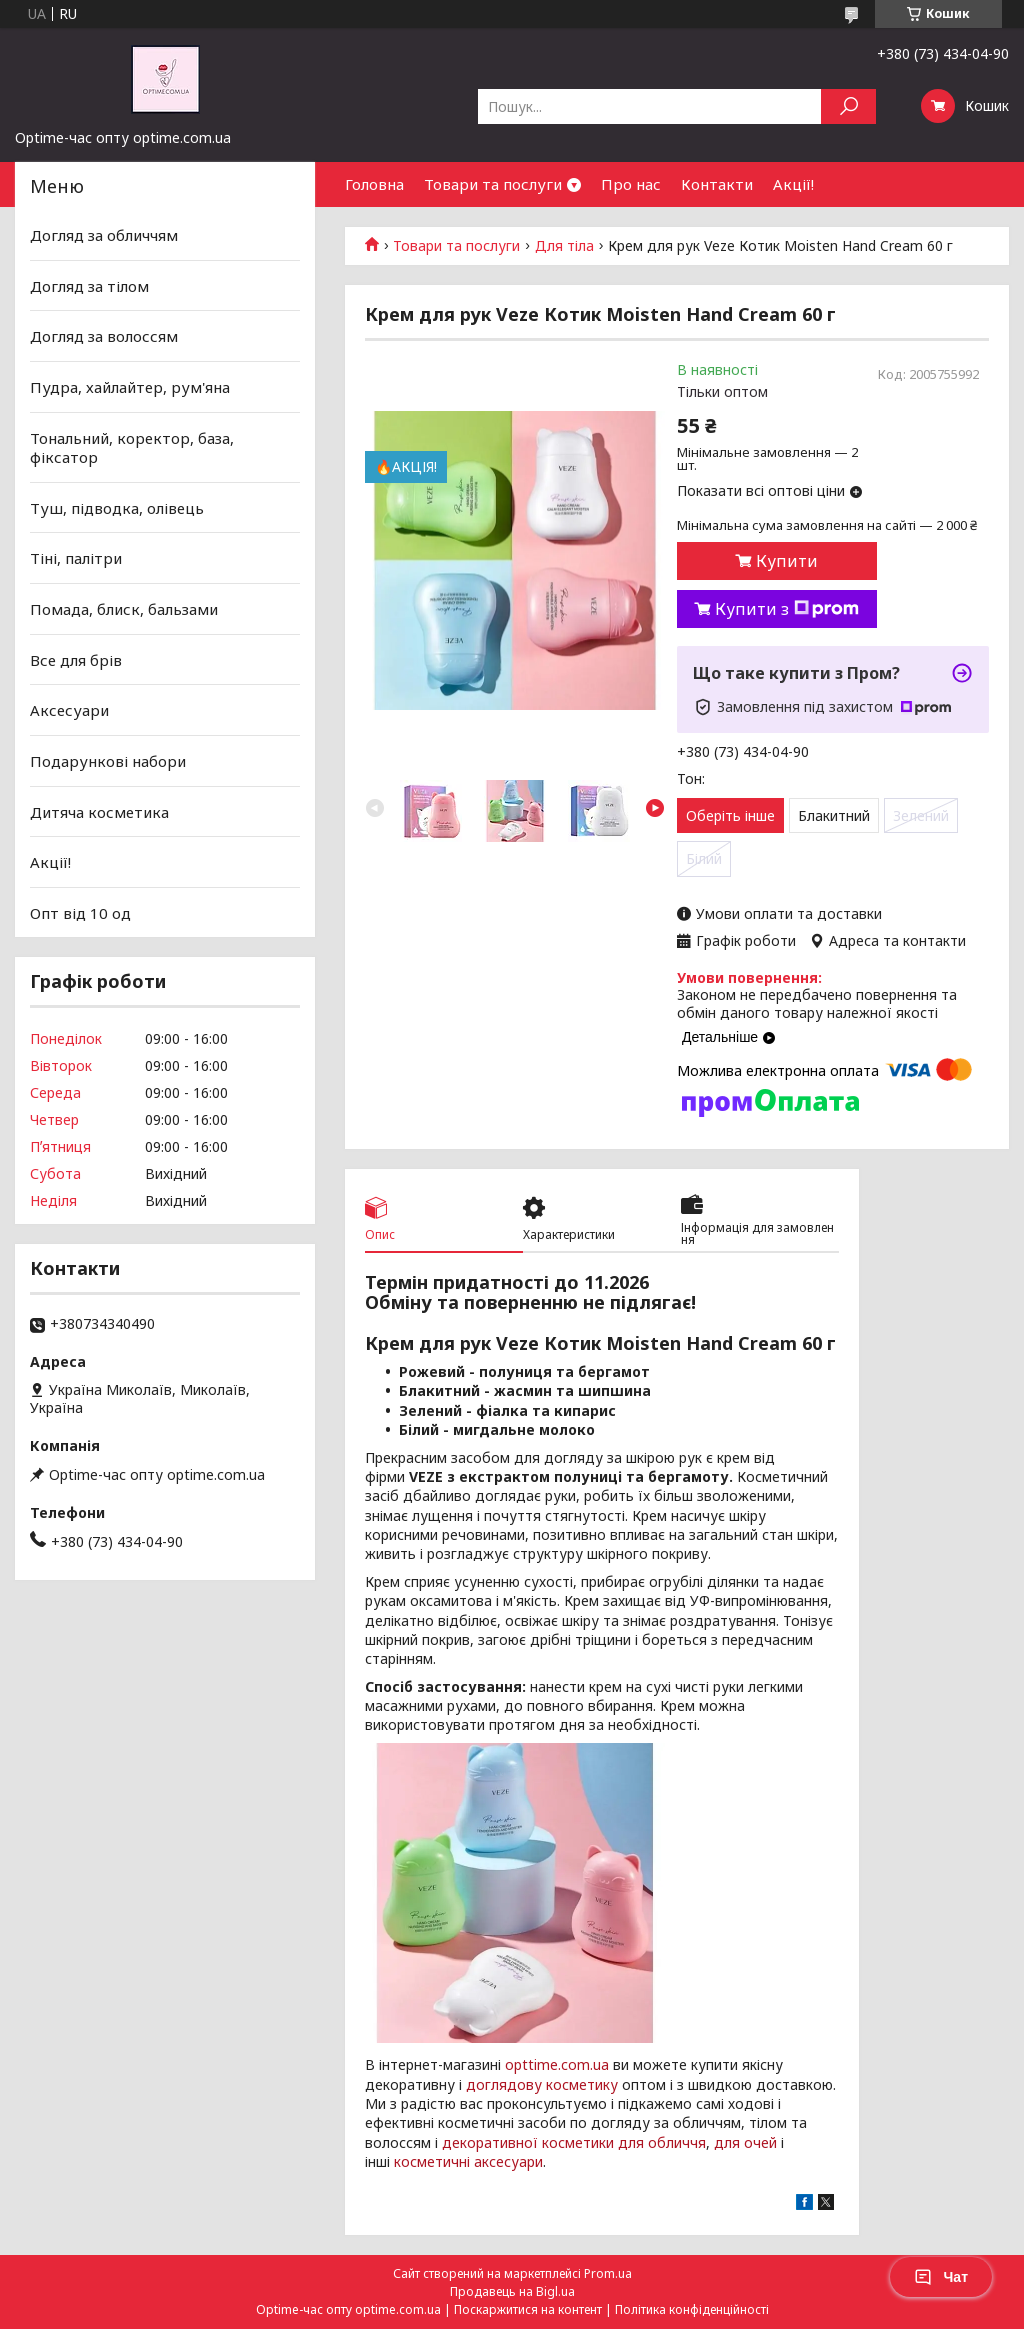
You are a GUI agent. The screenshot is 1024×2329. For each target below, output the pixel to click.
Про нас (631, 184)
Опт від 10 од (80, 913)
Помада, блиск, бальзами (124, 609)
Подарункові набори (108, 761)
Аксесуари (69, 710)
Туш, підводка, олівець (117, 508)
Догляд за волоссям (104, 336)
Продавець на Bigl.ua (512, 2291)
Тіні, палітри (76, 558)
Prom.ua (608, 2273)
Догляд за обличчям (104, 235)
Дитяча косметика (99, 811)
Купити (787, 561)
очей (760, 2142)
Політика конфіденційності (692, 2309)
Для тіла (564, 246)
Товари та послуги (493, 184)
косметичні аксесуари (468, 2161)
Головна (374, 184)
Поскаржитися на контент (528, 2309)
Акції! (793, 184)
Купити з (787, 609)
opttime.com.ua (557, 2064)
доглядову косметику (542, 2084)
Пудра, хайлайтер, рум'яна (130, 387)
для (727, 2142)
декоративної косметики (528, 2142)
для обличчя (662, 2142)
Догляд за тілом (89, 286)
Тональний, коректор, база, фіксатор (132, 447)
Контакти (717, 184)
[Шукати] (848, 106)
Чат (941, 2277)
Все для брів (76, 660)
